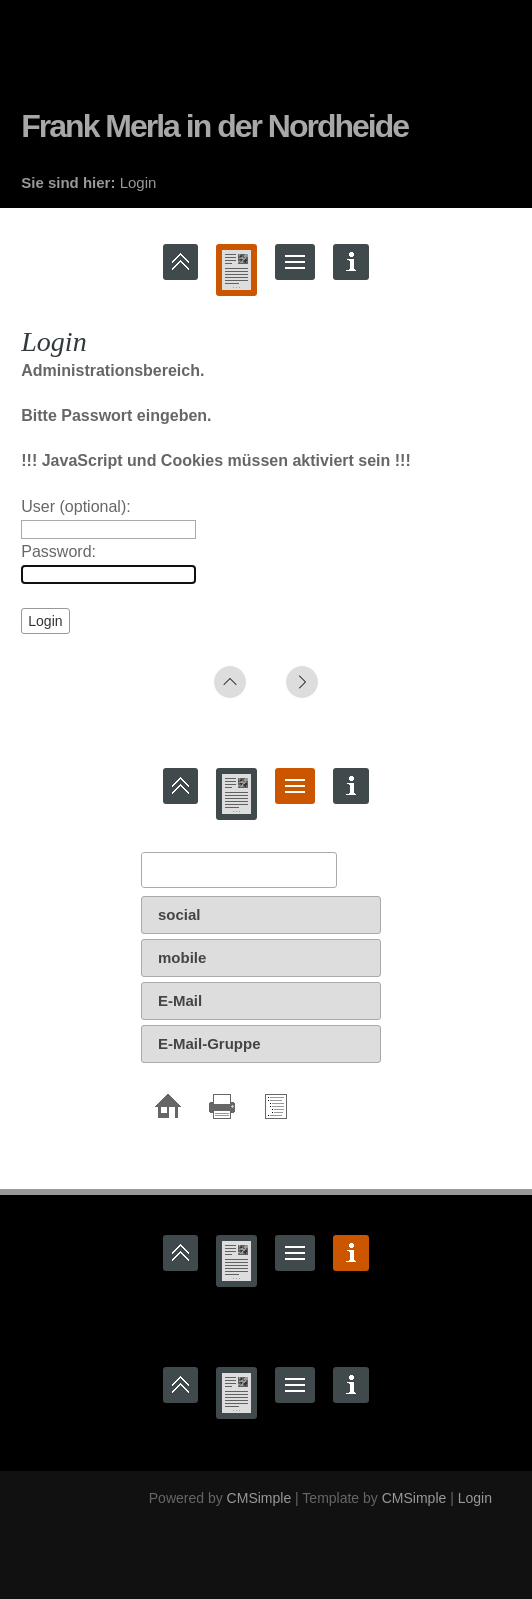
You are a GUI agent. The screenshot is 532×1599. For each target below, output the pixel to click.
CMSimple (259, 1498)
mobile (182, 957)
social (179, 914)
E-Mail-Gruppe (209, 1043)
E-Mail (180, 1000)
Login (475, 1498)
